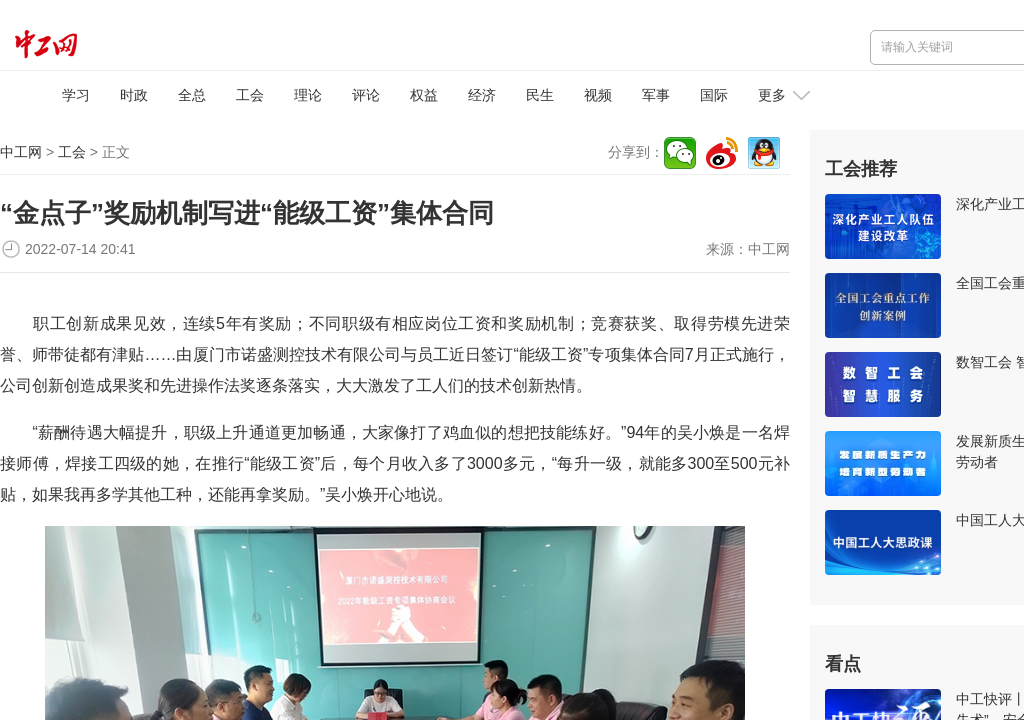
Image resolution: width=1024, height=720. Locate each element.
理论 (308, 95)
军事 (656, 95)
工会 (250, 95)
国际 (714, 95)
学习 (76, 95)
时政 (134, 95)
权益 (424, 95)
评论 (366, 95)
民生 (540, 95)
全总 (192, 95)
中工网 (21, 152)
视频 (598, 95)
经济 (482, 95)
